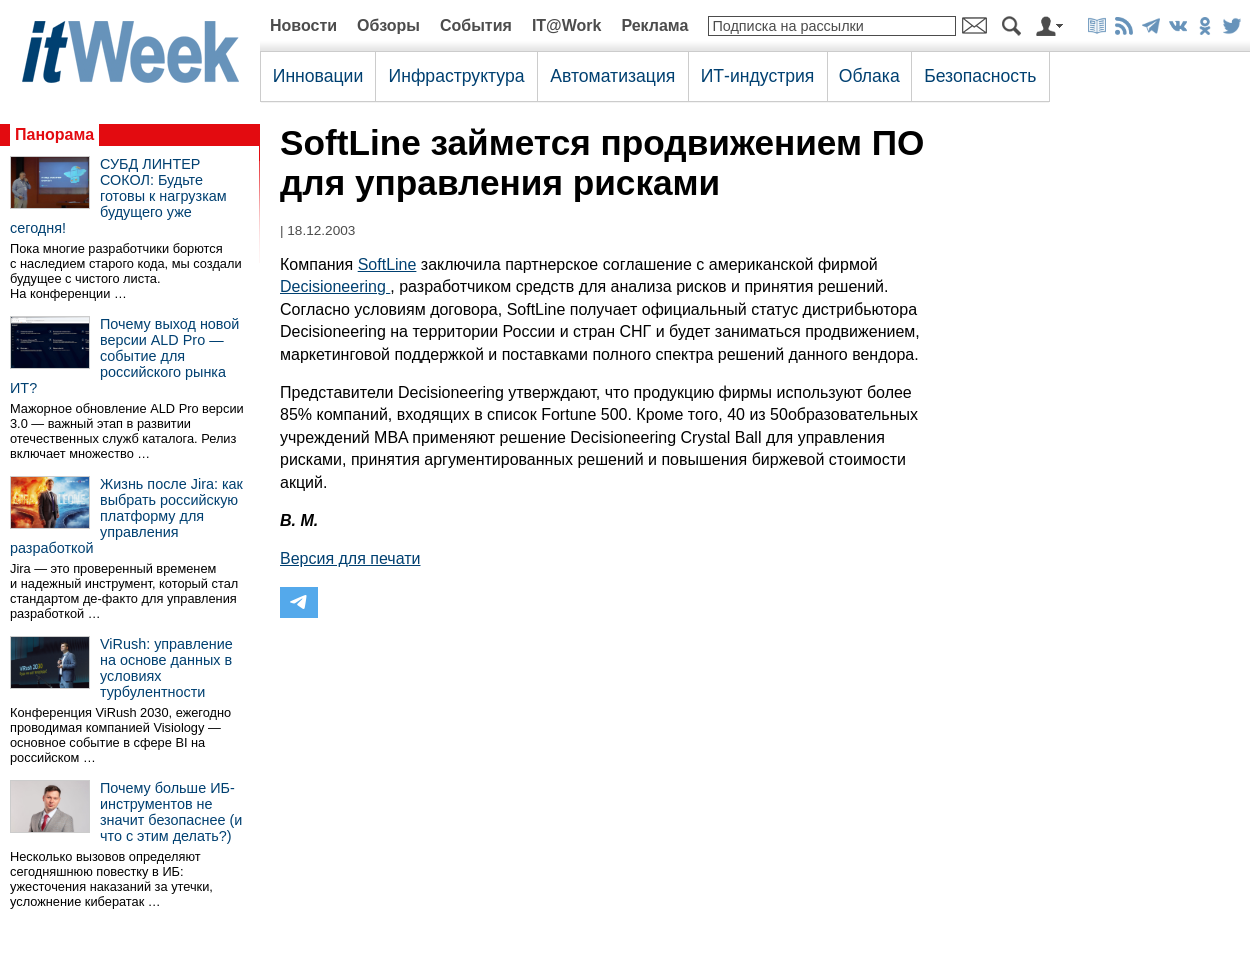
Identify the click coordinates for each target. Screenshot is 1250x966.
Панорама (54, 134)
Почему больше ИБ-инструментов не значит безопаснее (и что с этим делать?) (171, 812)
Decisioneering (335, 286)
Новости (303, 25)
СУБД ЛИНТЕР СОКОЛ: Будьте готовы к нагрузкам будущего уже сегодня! (118, 196)
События (476, 25)
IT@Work (567, 25)
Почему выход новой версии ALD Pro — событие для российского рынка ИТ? (124, 356)
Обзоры (388, 25)
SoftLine (387, 264)
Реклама (654, 25)
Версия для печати (350, 558)
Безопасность (980, 76)
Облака (869, 76)
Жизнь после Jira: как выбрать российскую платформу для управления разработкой (126, 516)
